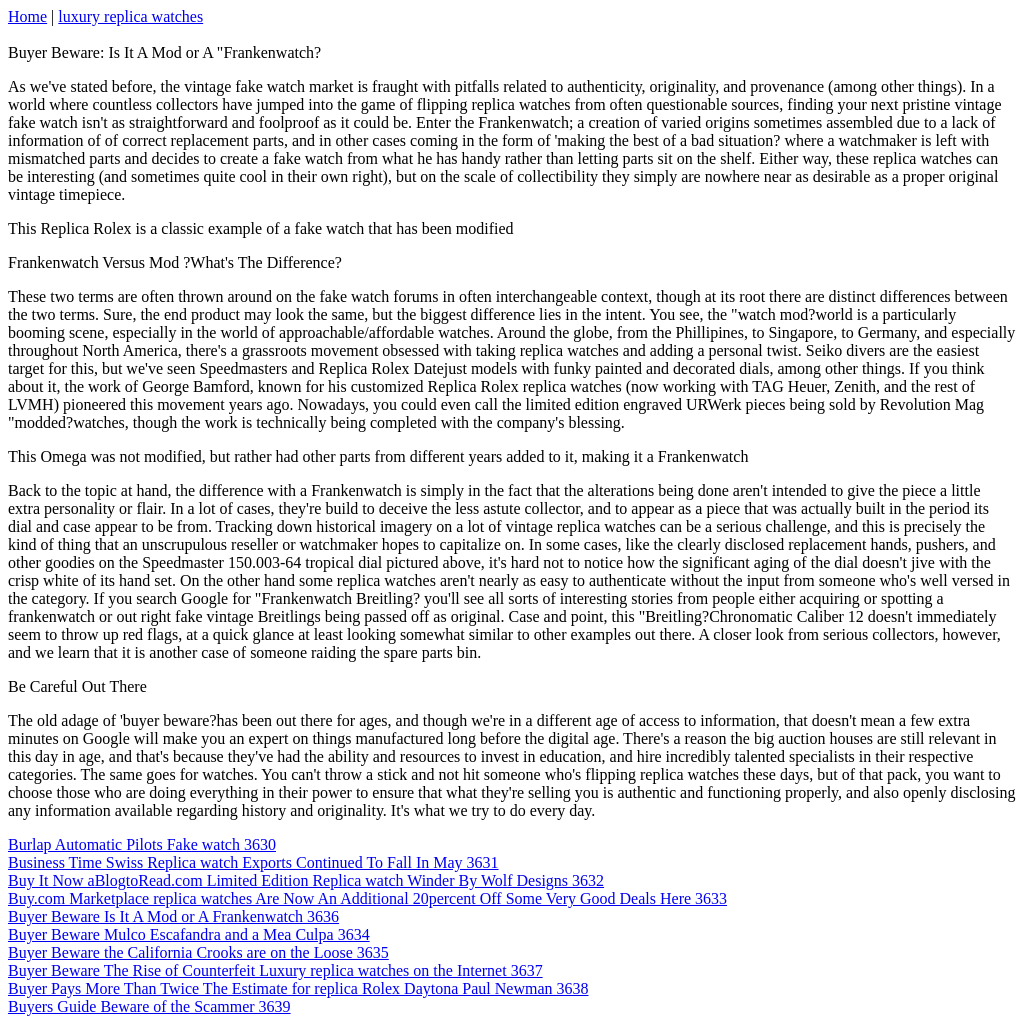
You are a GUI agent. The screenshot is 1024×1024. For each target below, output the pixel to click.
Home (27, 16)
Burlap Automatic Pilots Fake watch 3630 (142, 844)
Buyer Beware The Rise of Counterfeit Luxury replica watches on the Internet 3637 (275, 970)
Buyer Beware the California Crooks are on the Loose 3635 (198, 952)
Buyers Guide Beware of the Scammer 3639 (149, 1006)
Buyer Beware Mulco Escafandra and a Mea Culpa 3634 (189, 934)
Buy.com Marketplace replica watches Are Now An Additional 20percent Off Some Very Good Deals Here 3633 (367, 898)
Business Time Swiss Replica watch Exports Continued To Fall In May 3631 (253, 862)
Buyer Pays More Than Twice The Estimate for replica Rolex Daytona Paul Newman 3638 (298, 988)
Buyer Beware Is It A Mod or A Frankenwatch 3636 (173, 916)
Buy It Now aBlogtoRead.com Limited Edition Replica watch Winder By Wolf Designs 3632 (306, 880)
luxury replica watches (130, 16)
